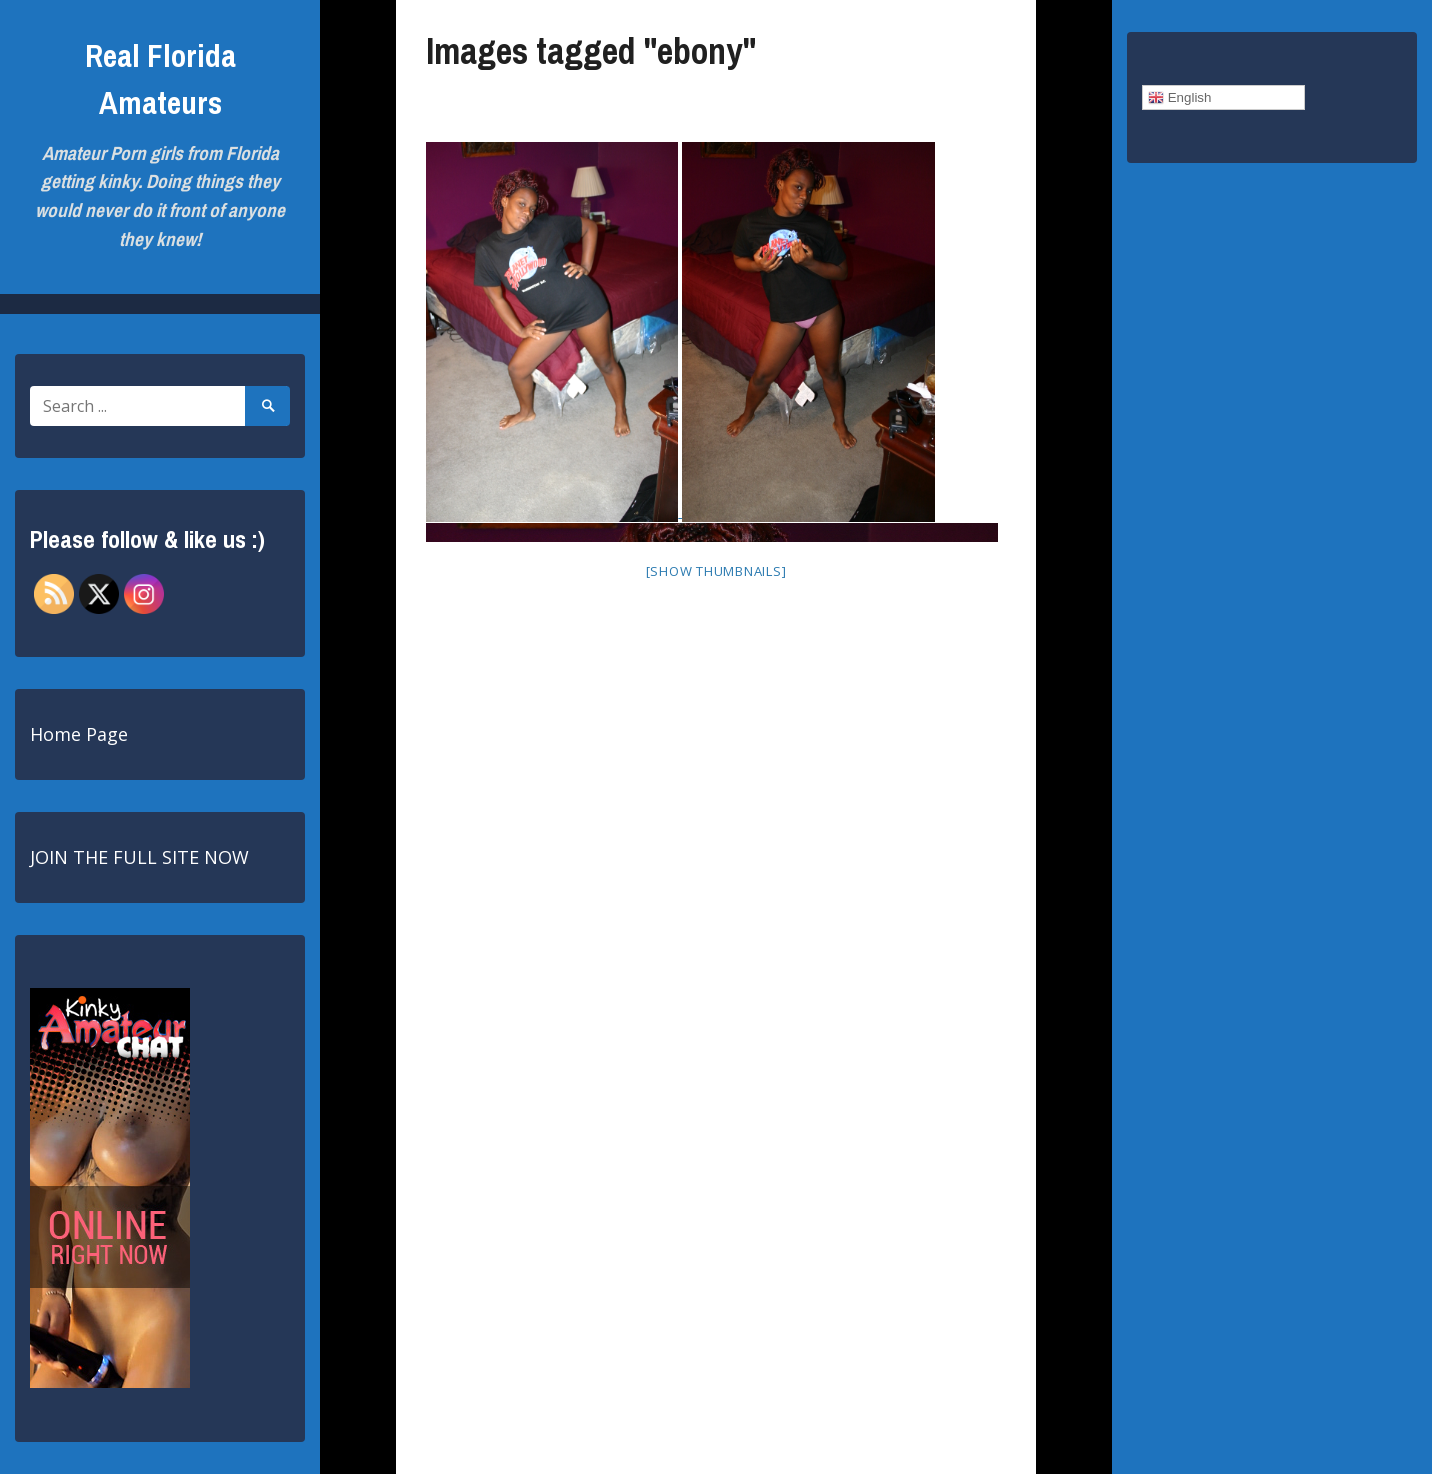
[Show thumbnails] (716, 571)
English (1179, 98)
